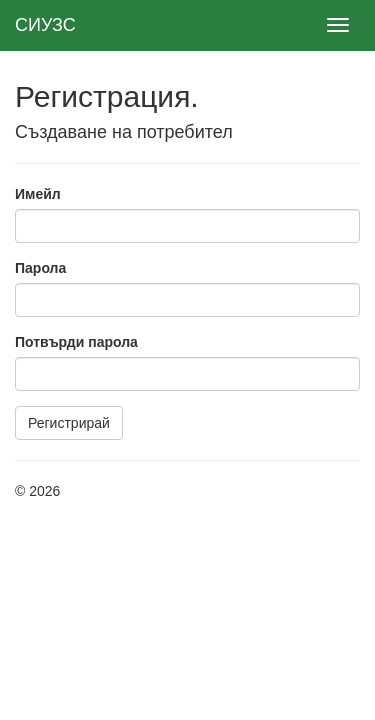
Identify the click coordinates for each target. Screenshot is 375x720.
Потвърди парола (76, 342)
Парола (40, 268)
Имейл (38, 194)
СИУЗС (45, 25)
